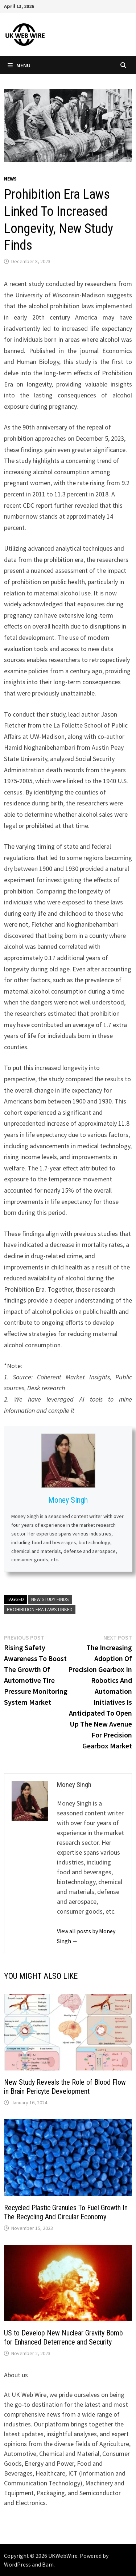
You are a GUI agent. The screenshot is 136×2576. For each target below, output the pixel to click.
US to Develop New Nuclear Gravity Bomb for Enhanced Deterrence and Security (63, 2337)
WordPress (17, 2564)
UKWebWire (63, 2555)
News (10, 178)
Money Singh (68, 1500)
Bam (48, 2564)
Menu (19, 65)
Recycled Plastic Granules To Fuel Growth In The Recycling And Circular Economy (66, 2212)
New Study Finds (50, 1599)
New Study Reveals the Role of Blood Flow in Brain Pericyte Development (65, 2087)
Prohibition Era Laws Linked (40, 1609)
